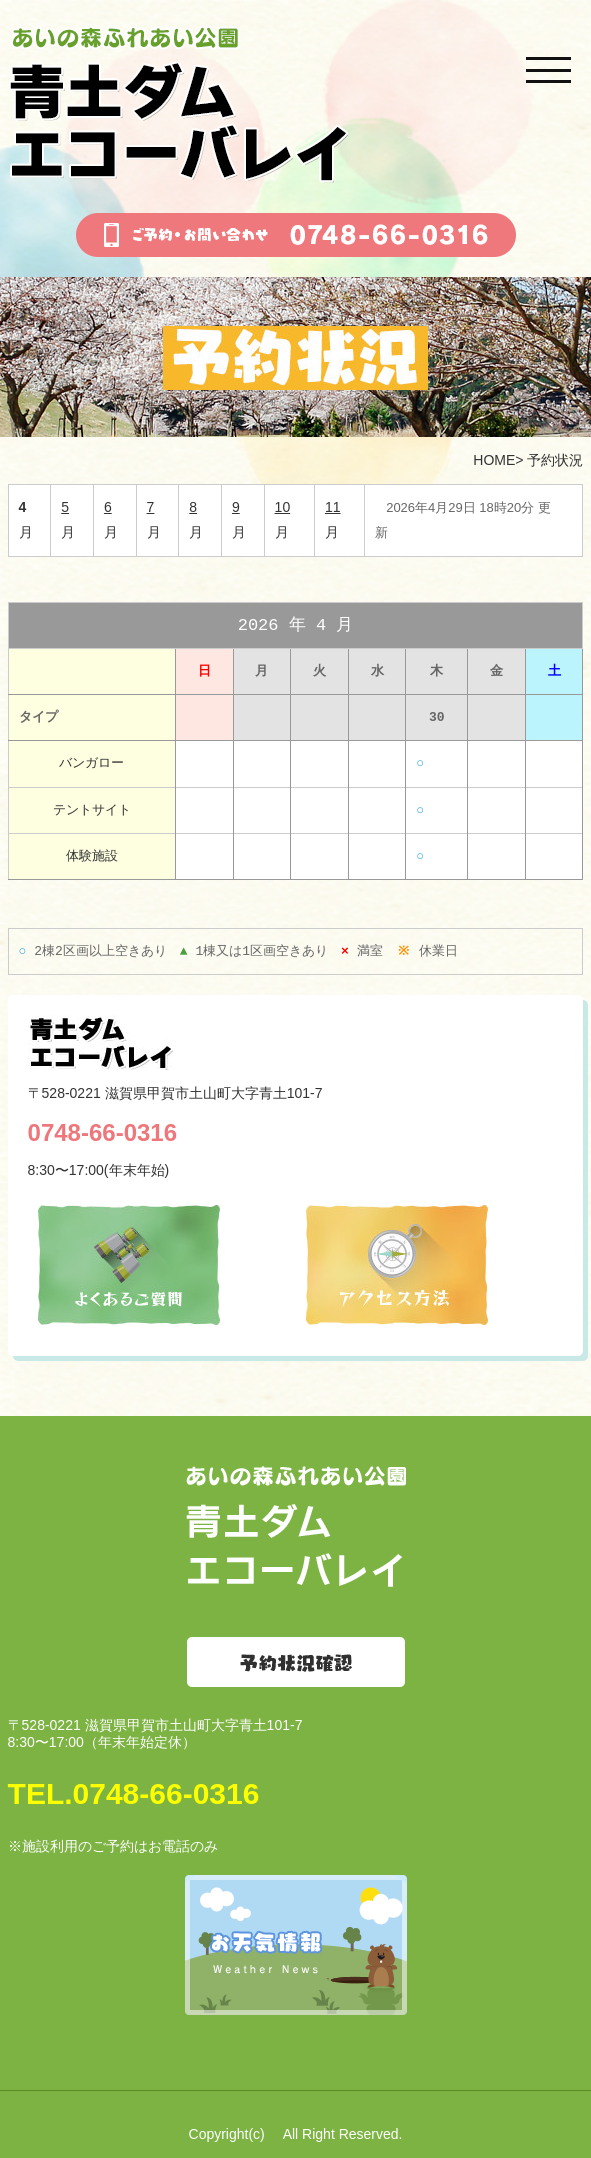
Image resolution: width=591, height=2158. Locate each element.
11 (333, 507)
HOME (494, 460)
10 (283, 507)
